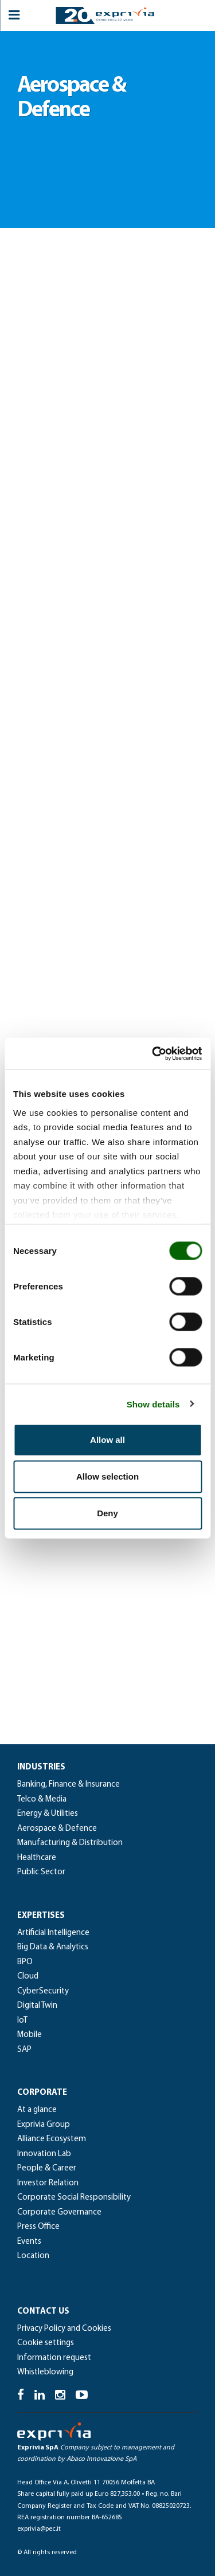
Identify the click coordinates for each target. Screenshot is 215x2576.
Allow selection (107, 1476)
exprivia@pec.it (39, 2529)
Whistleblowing (45, 2372)
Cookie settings (45, 2343)
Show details (153, 1404)
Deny (107, 1513)
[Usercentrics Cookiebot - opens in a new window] (153, 1053)
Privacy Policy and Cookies (64, 2329)
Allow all (107, 1440)
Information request (54, 2358)
